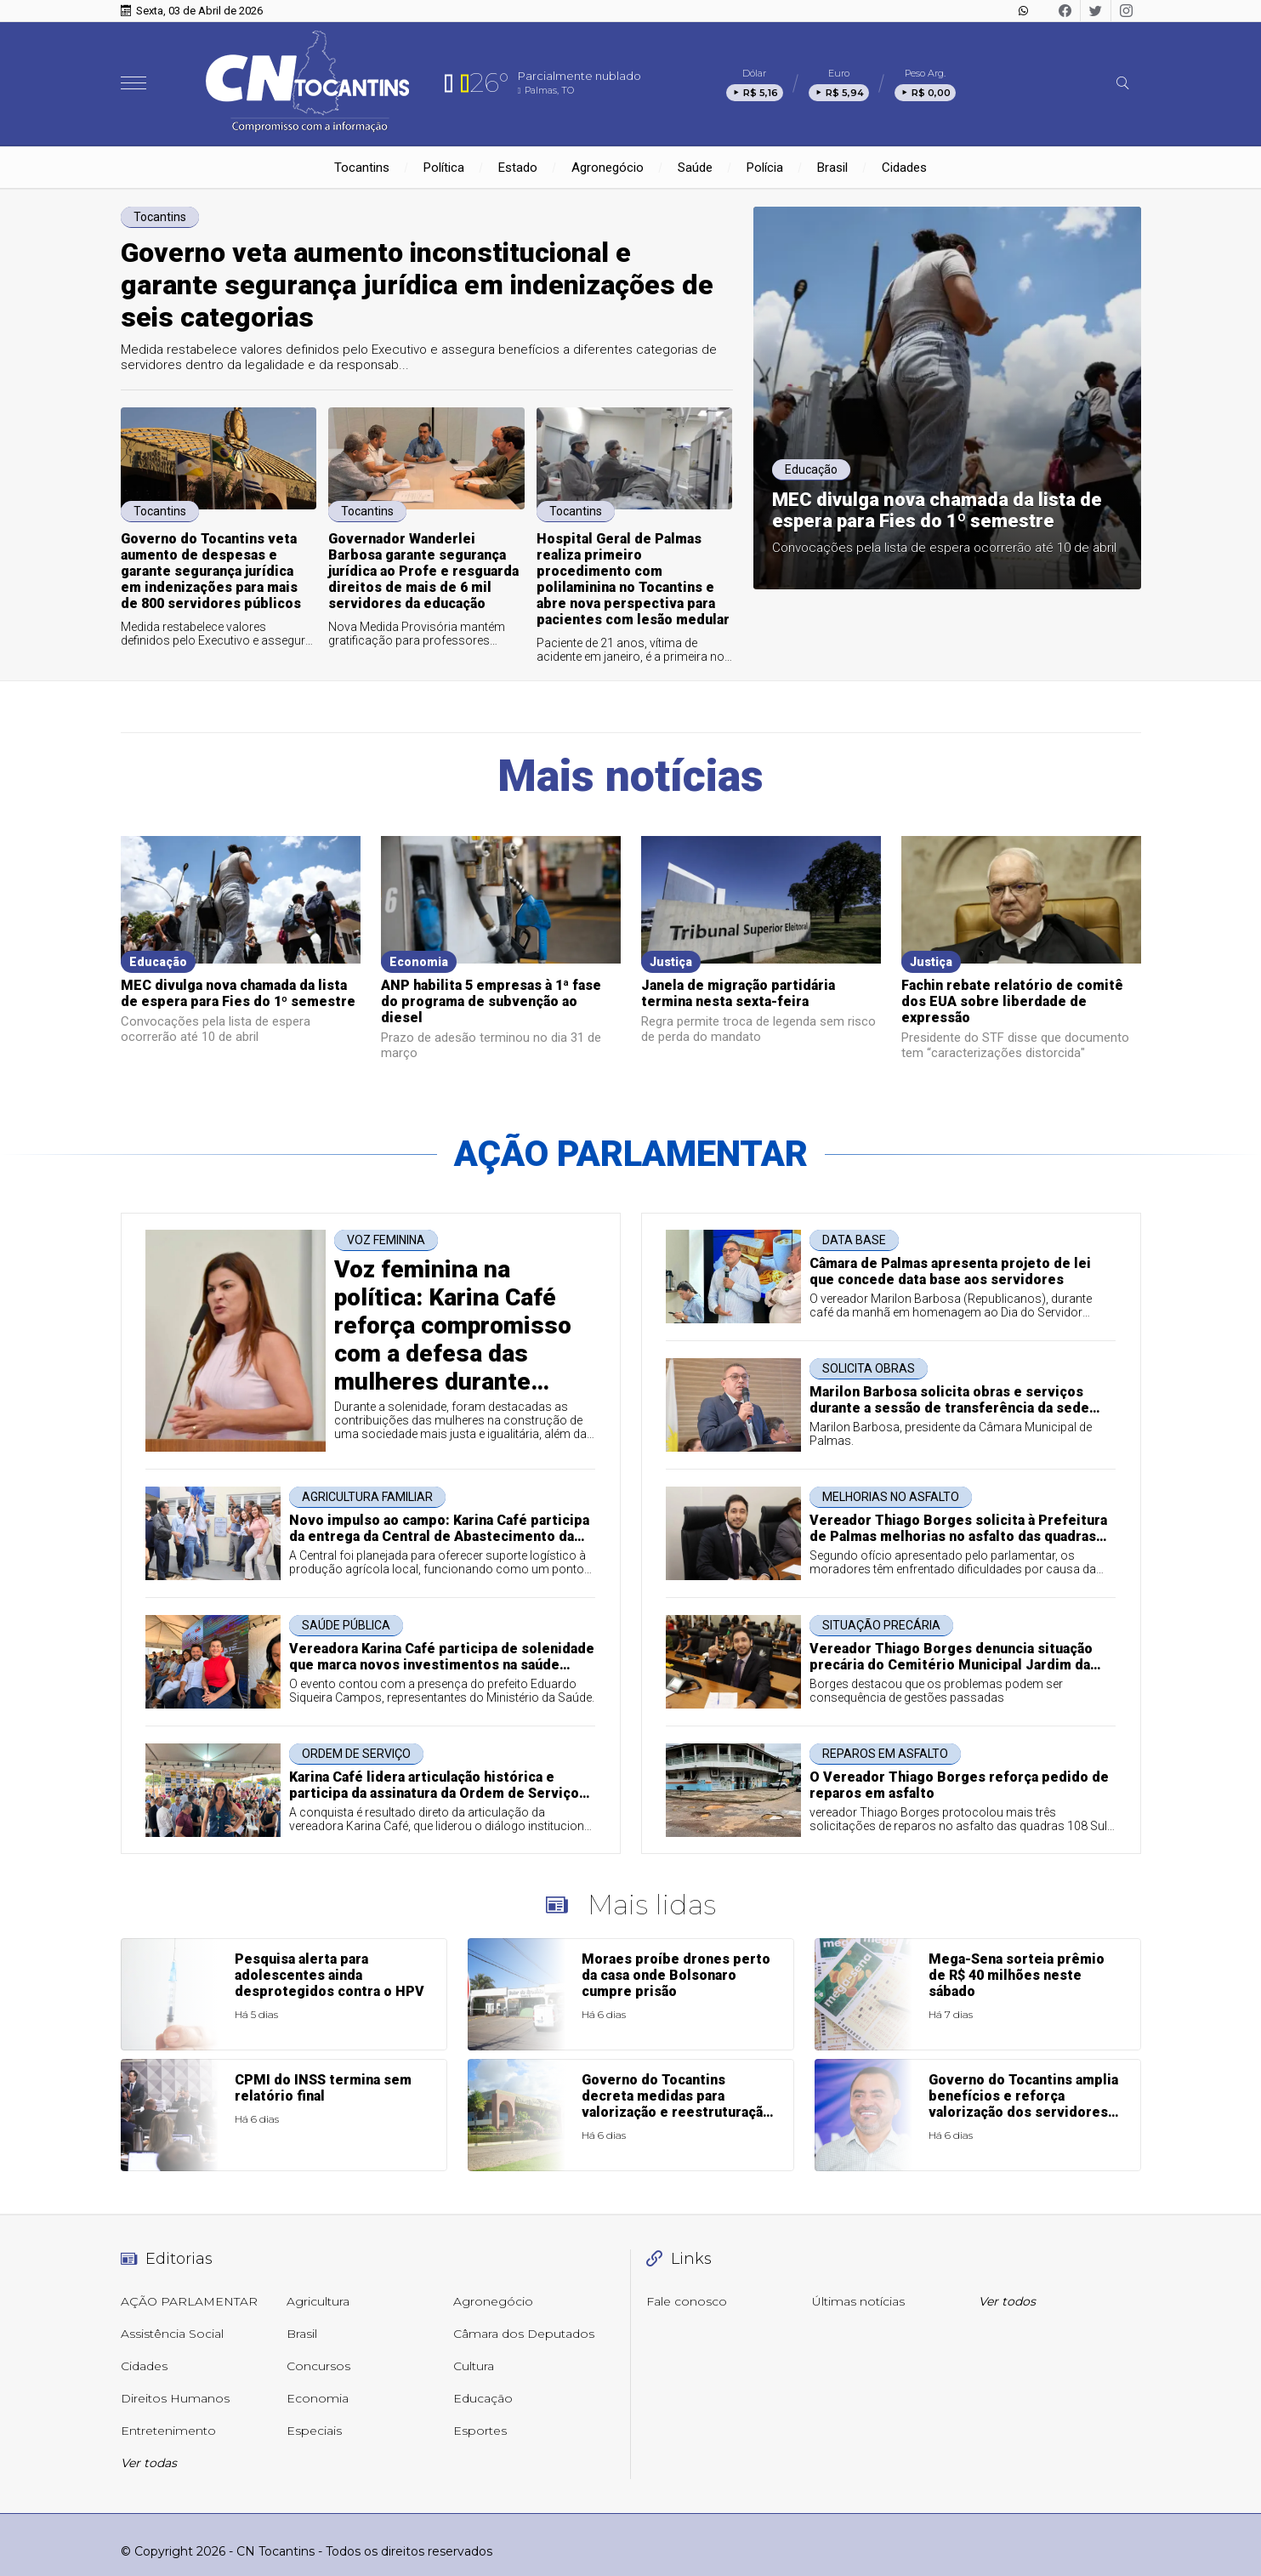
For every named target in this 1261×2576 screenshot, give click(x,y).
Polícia (765, 167)
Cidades (904, 167)
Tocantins (361, 167)
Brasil (832, 167)
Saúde (695, 167)
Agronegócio (607, 167)
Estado (517, 167)
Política (443, 167)
